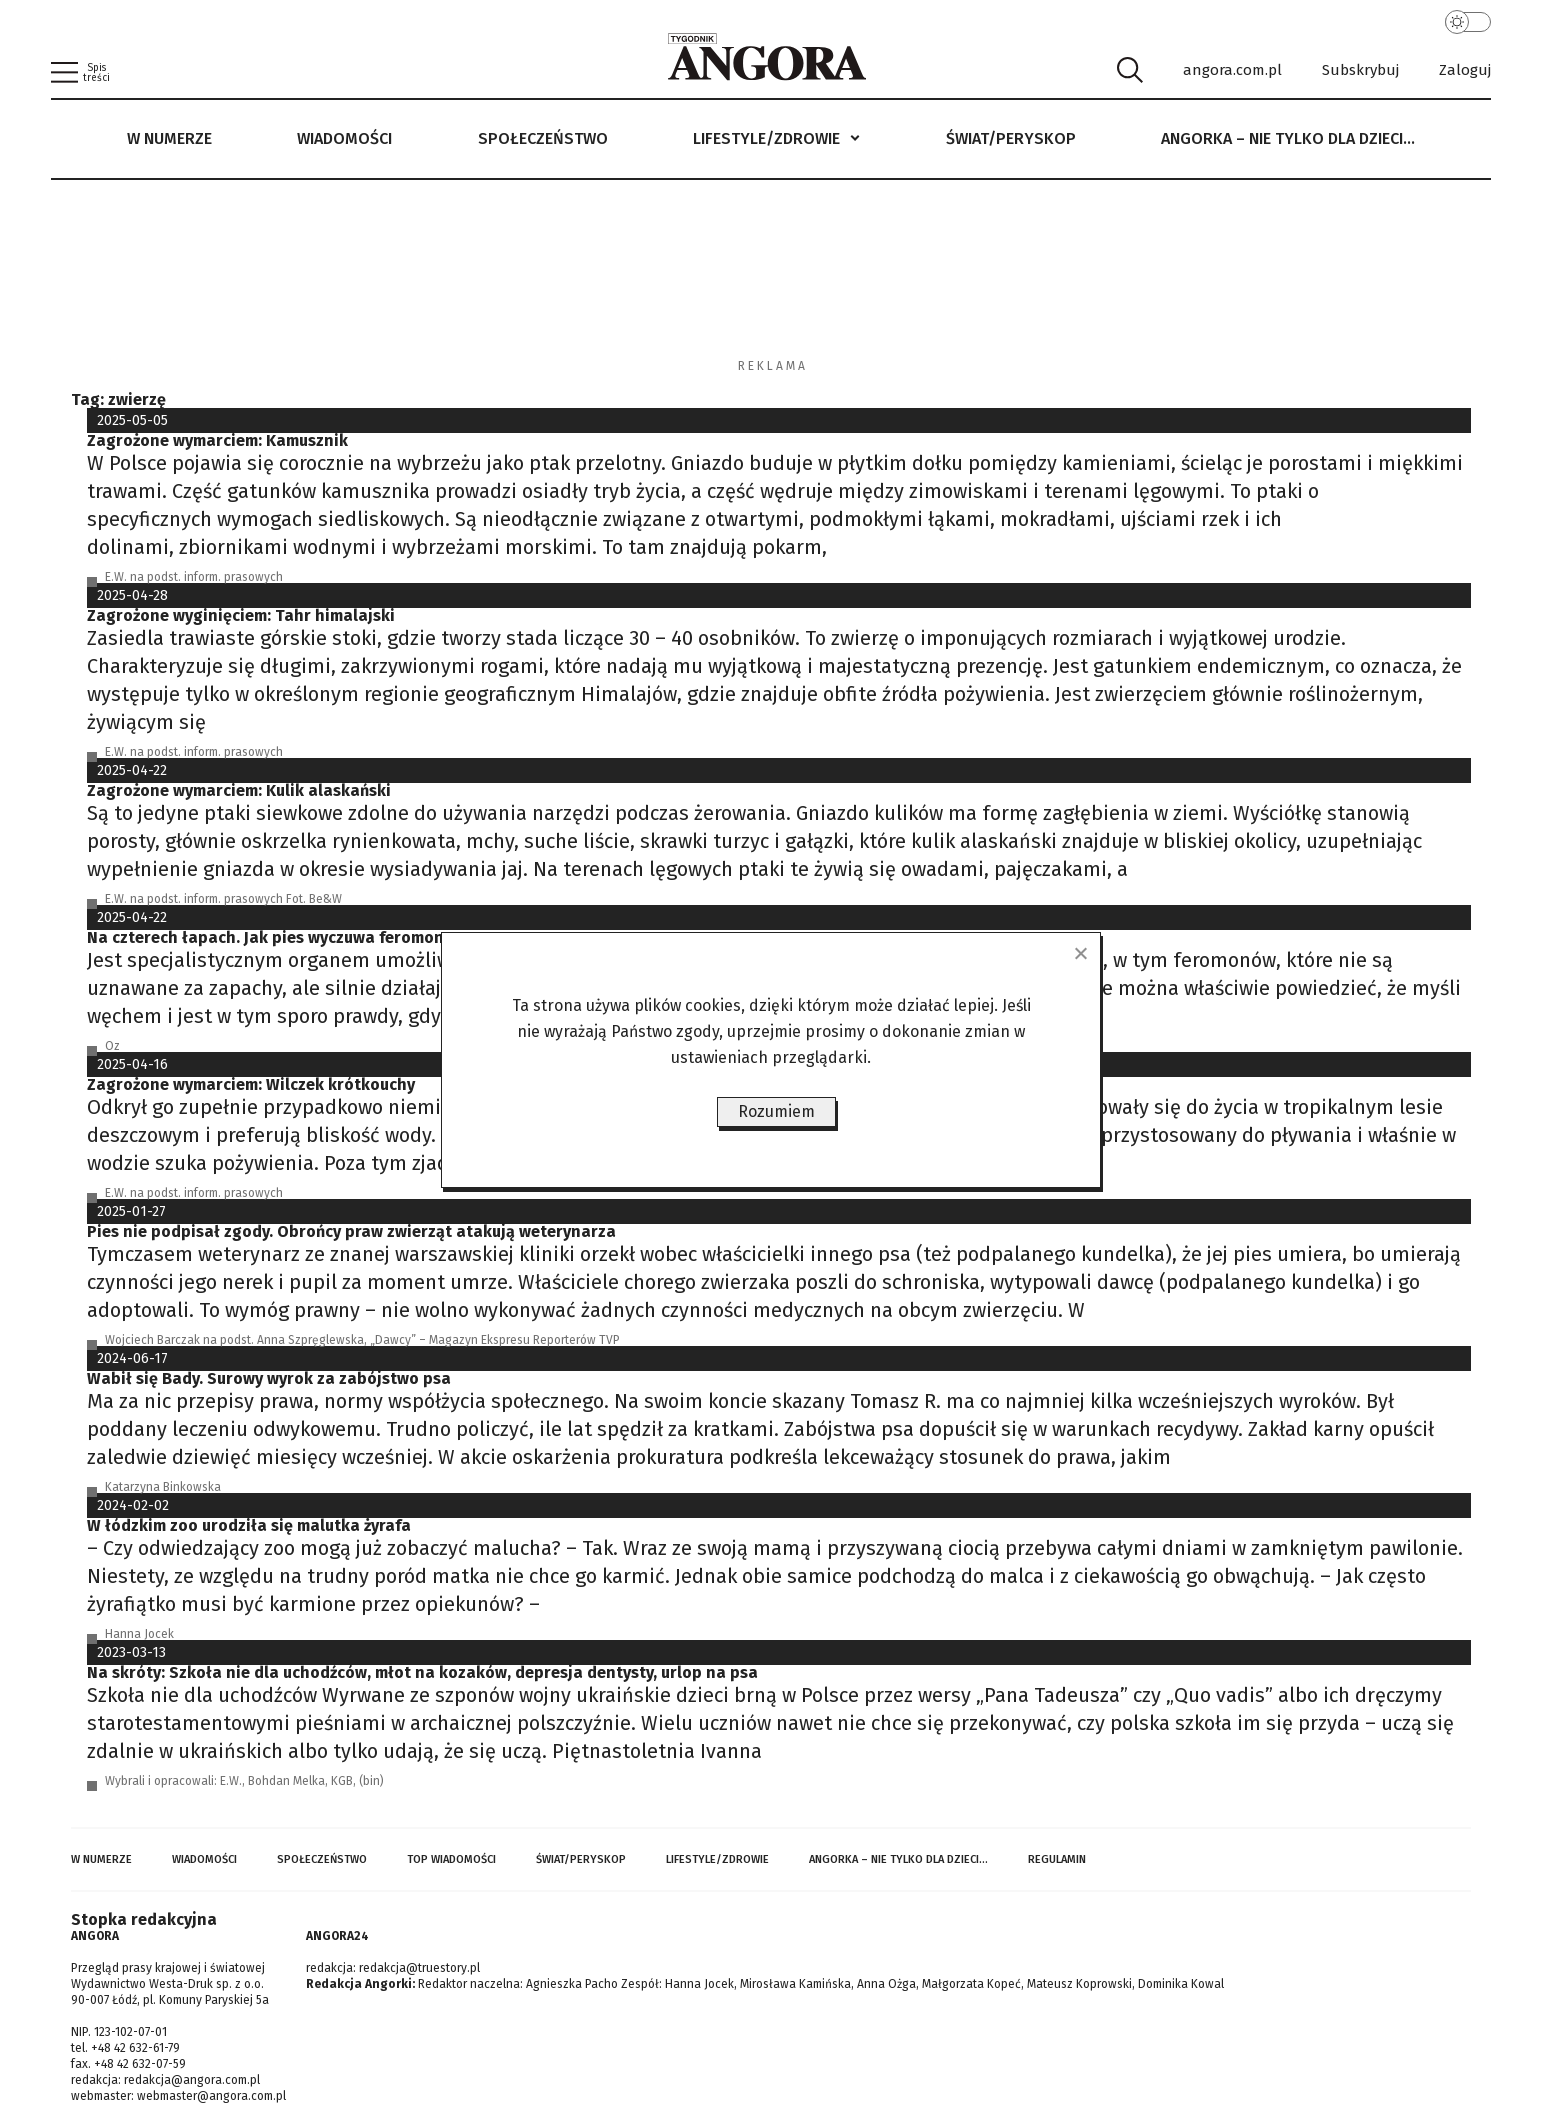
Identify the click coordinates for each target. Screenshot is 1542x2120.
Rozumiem (776, 1111)
